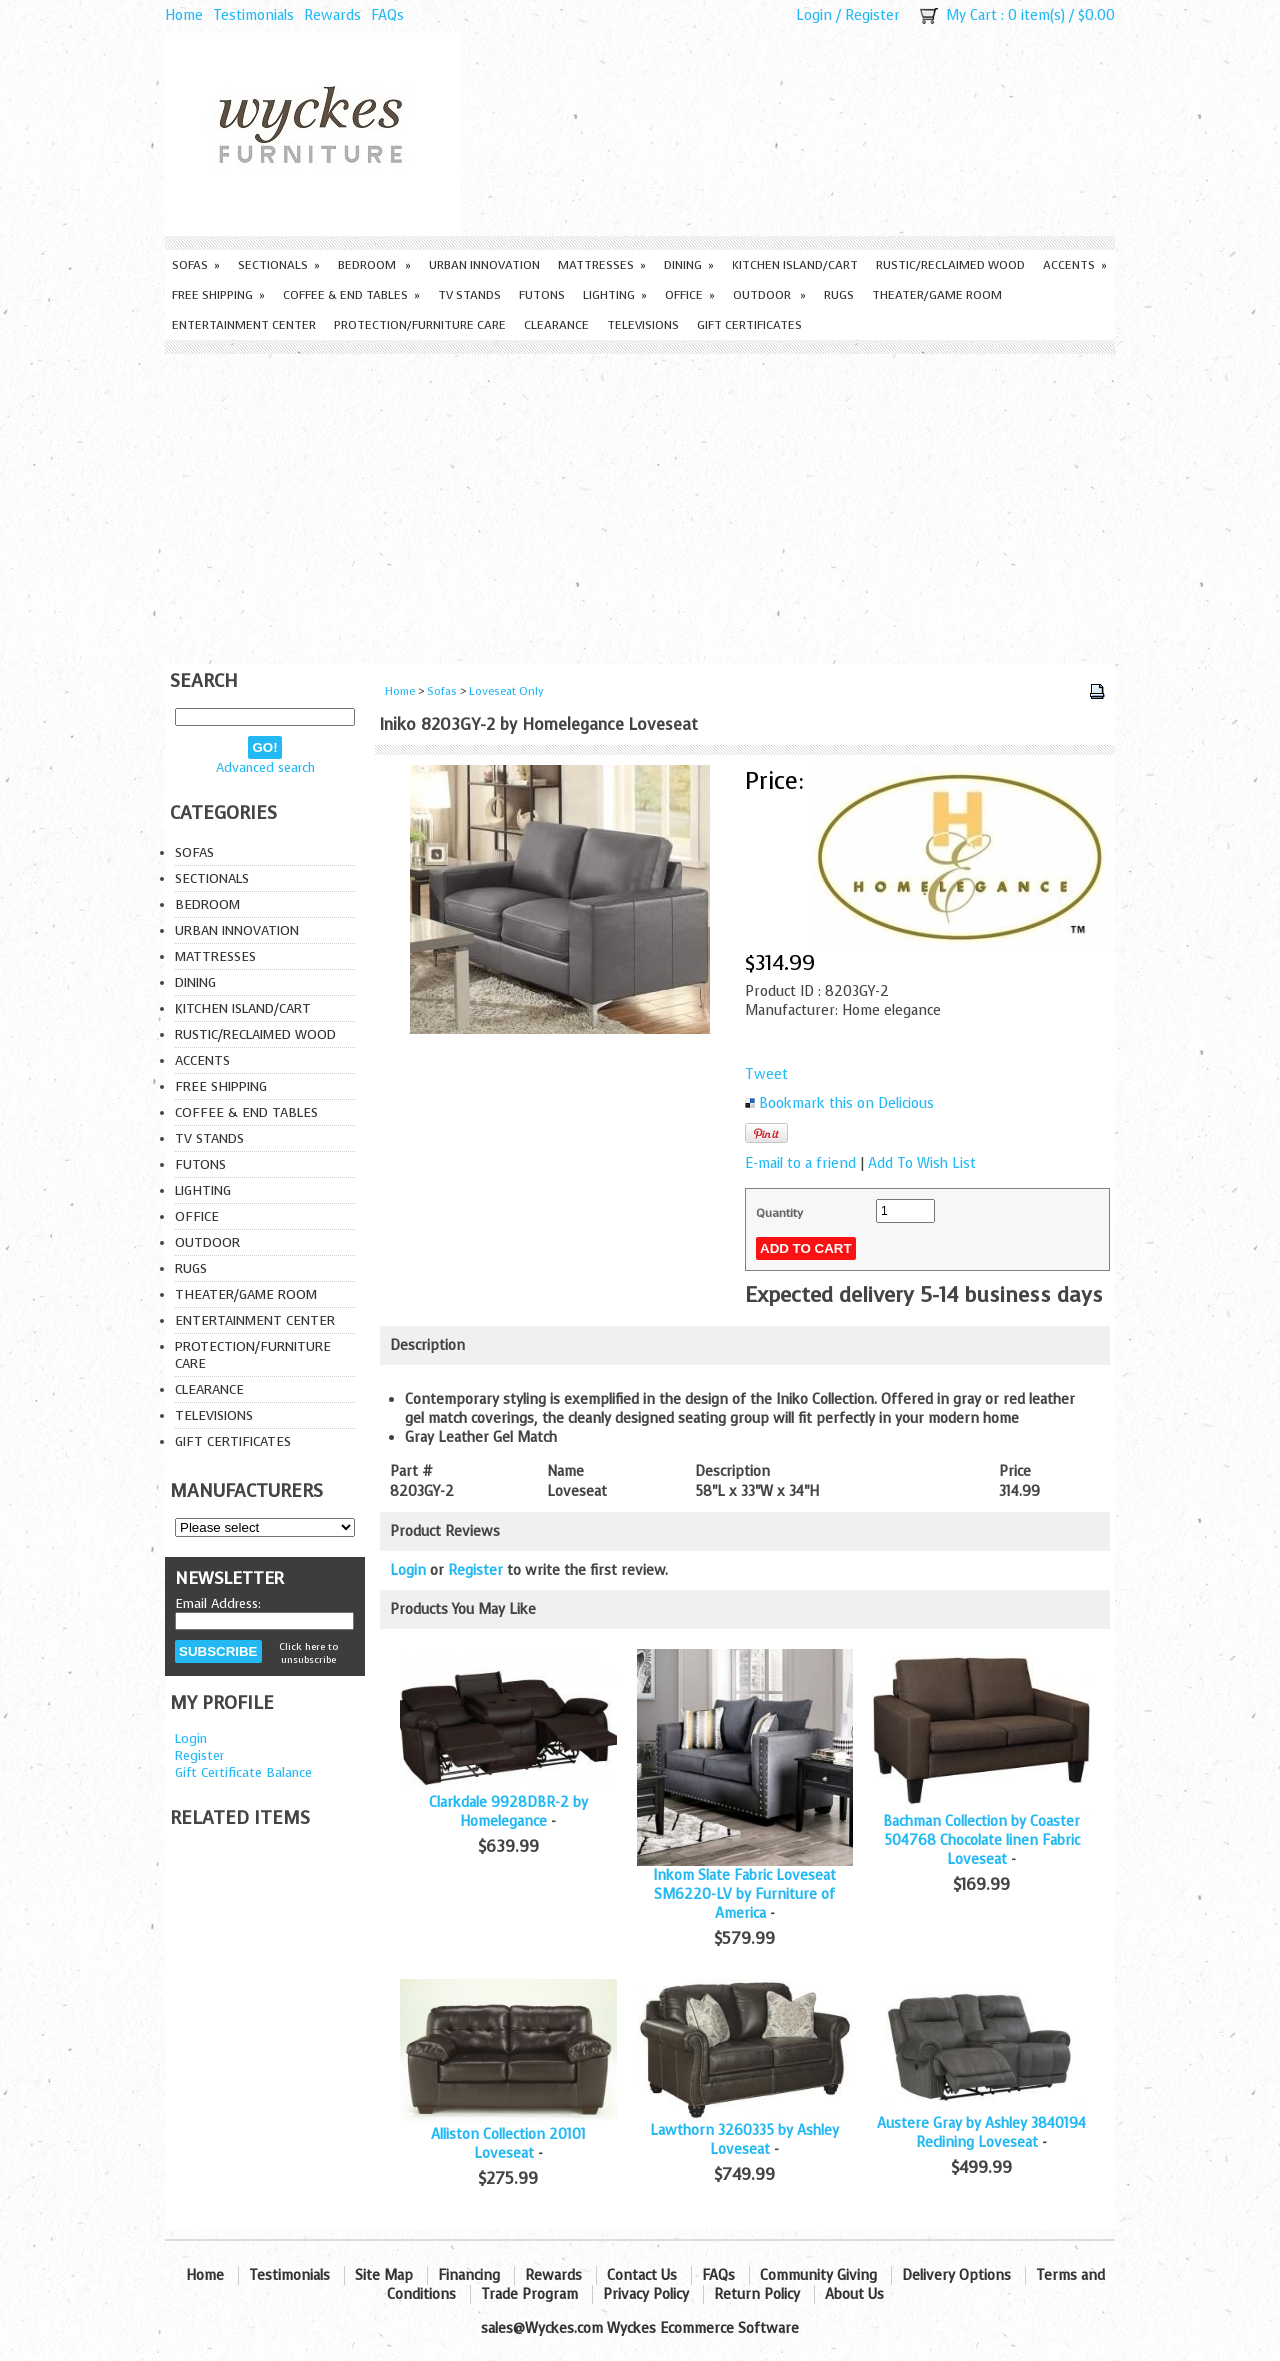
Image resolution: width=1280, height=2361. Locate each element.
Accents (1075, 265)
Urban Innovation (484, 265)
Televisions (643, 325)
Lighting (615, 295)
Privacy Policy (646, 2294)
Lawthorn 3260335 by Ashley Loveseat (744, 2140)
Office (690, 295)
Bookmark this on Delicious (846, 1103)
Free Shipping (218, 295)
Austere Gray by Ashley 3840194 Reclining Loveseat (981, 2133)
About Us (854, 2294)
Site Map (384, 2275)
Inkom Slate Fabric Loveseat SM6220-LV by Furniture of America (744, 1894)
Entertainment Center (244, 325)
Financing (469, 2275)
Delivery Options (956, 2275)
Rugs (839, 295)
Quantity (779, 1213)
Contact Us (642, 2275)
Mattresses (602, 265)
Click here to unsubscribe (308, 1653)
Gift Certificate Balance (243, 1772)
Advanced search (265, 767)
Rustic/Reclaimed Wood (950, 265)
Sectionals (279, 265)
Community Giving (818, 2275)
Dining (689, 265)
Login (814, 15)
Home (184, 15)
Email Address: (218, 1603)
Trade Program (529, 2294)
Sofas (196, 265)
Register (872, 15)
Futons (542, 295)
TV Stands (469, 295)
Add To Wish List (922, 1163)
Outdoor (769, 295)
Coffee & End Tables (351, 295)
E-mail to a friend (800, 1163)
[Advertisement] (640, 504)
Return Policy (757, 2294)
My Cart (971, 15)
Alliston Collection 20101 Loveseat (508, 2144)
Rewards (332, 15)
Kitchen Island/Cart (795, 265)
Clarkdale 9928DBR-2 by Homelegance (508, 1812)
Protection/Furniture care (420, 325)
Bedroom (374, 265)
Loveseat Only (506, 691)
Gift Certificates (749, 325)
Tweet (766, 1074)
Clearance (556, 325)
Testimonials (253, 15)
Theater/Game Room (937, 295)
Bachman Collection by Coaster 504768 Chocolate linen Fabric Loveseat (981, 1840)
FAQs (387, 15)
